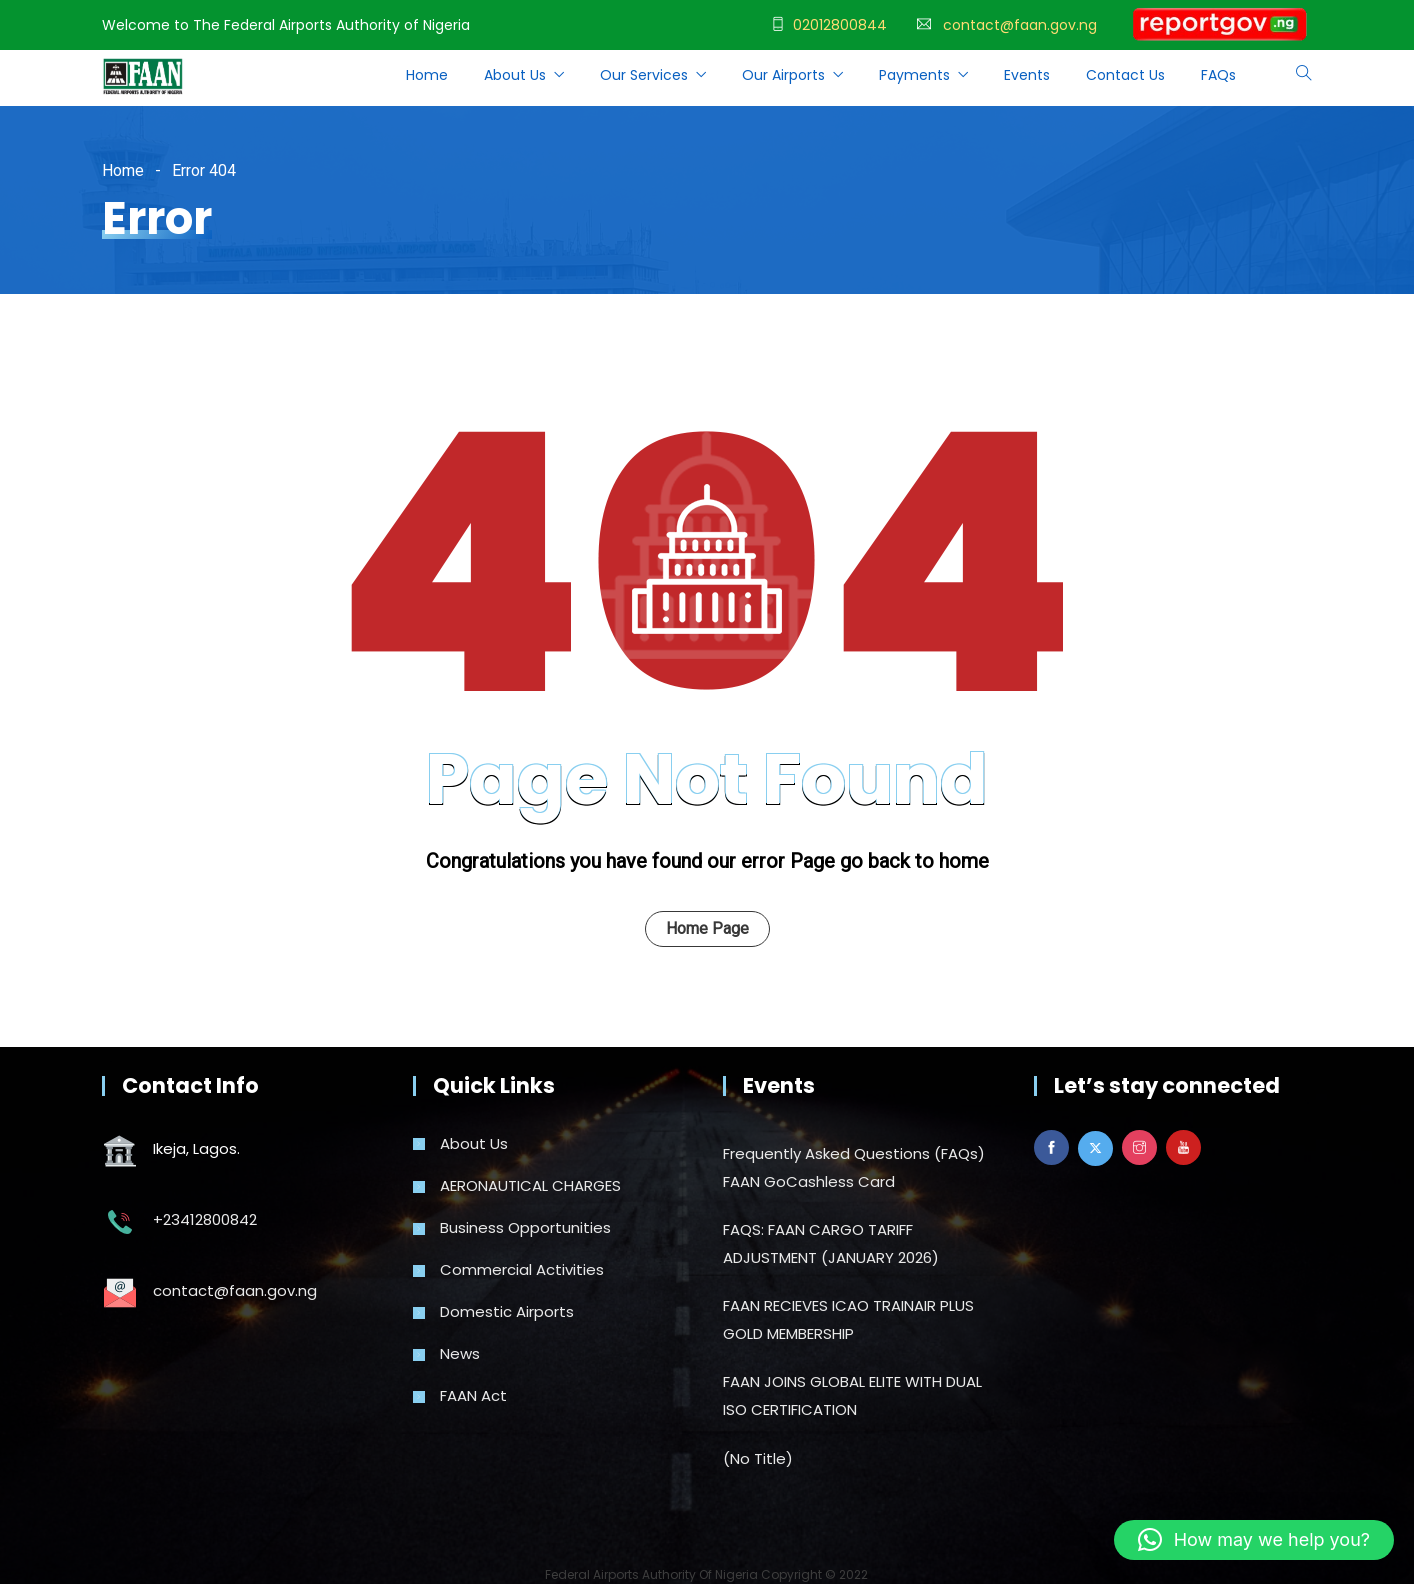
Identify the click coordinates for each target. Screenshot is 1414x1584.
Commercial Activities (522, 1269)
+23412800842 (205, 1219)
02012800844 (840, 25)
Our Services (644, 75)
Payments (914, 75)
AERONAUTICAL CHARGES (530, 1185)
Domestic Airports (507, 1311)
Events (1027, 75)
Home (427, 75)
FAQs (1218, 75)
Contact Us (1125, 75)
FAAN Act (473, 1395)
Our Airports (783, 75)
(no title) (758, 1458)
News (460, 1353)
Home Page (707, 928)
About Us (515, 75)
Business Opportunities (525, 1227)
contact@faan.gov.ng (1020, 25)
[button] (1254, 1540)
